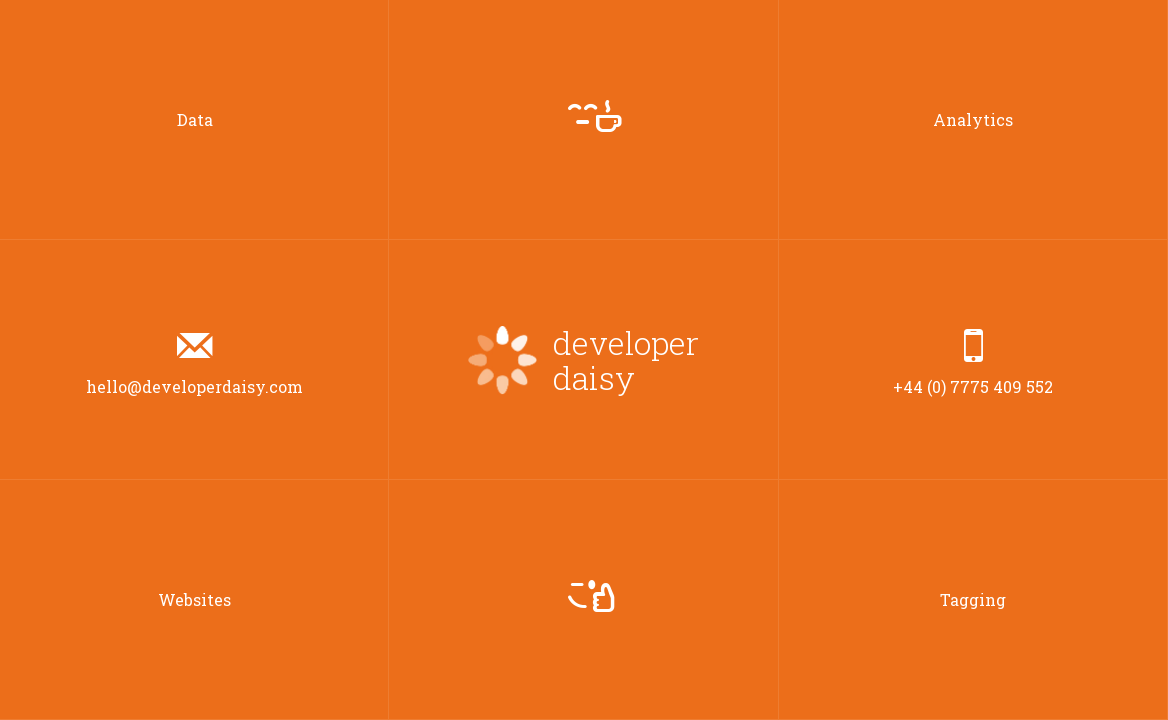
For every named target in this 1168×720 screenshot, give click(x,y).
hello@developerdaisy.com (194, 361)
